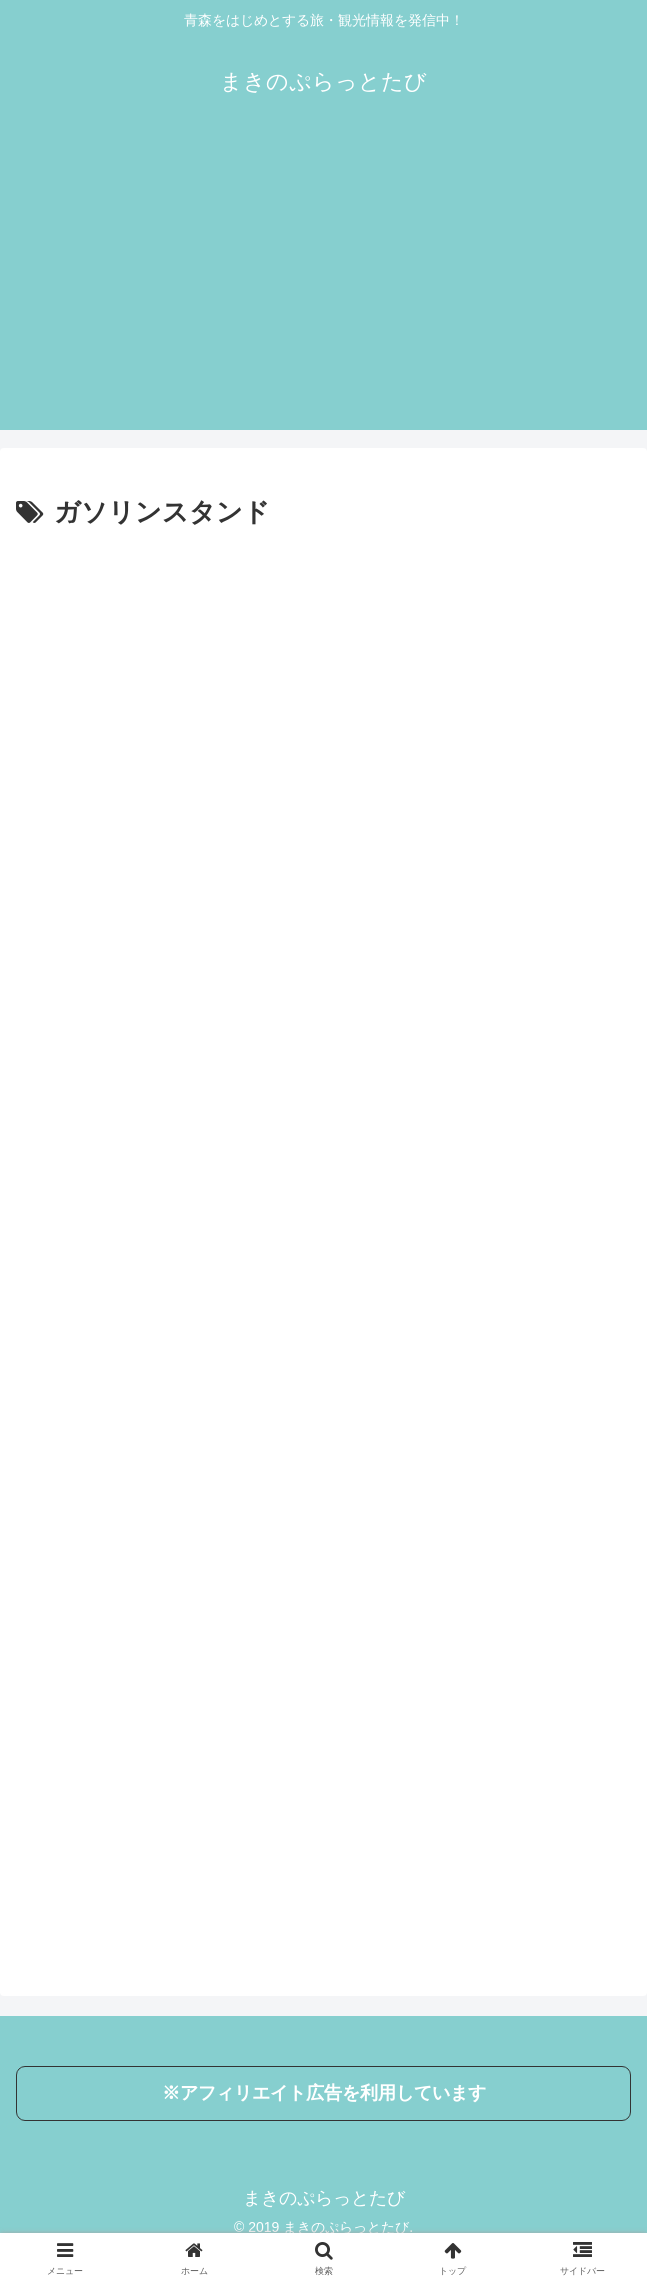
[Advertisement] (323, 290)
